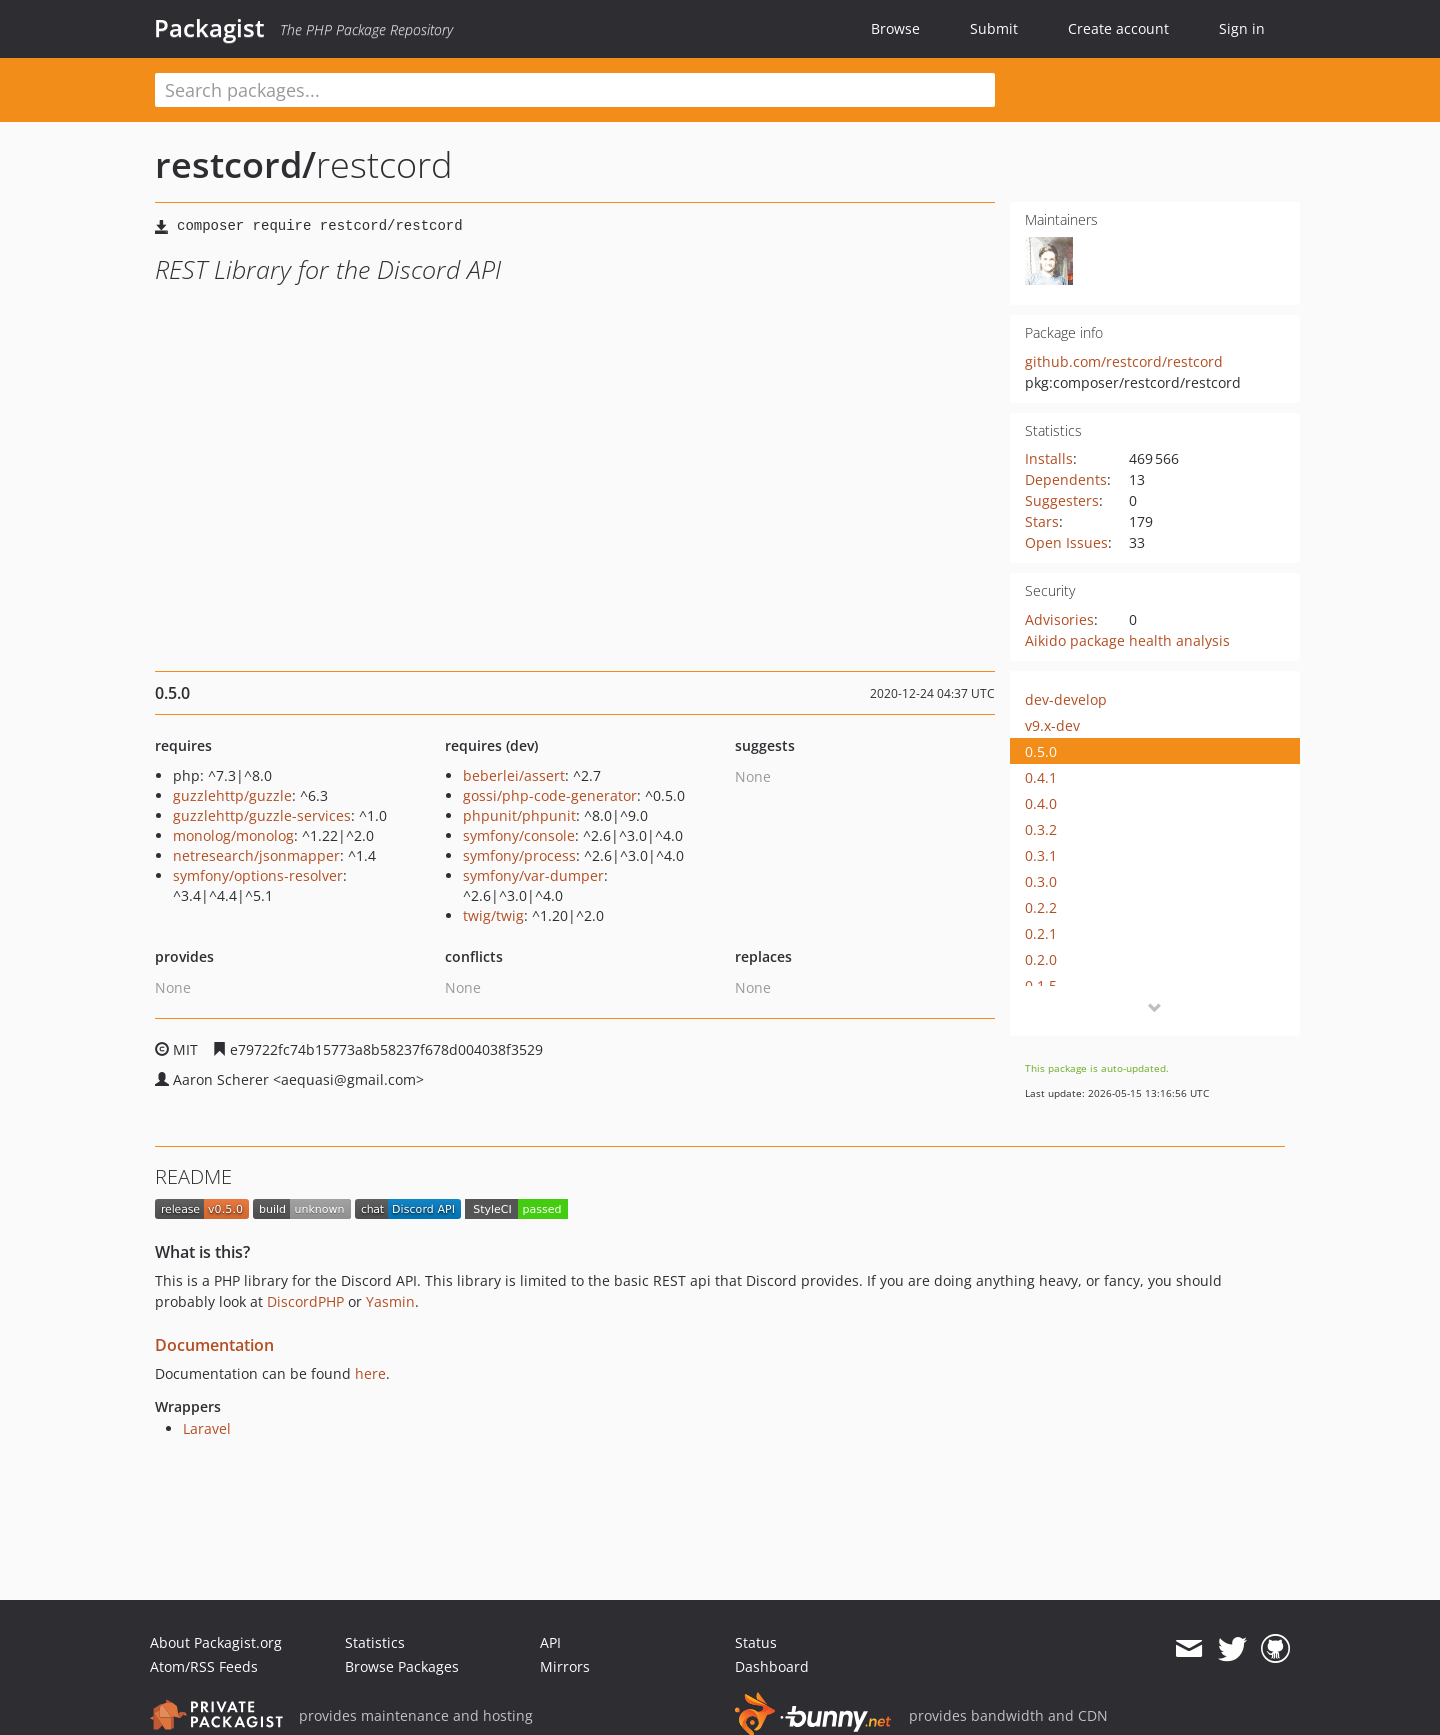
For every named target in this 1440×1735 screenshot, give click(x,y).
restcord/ (235, 164)
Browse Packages (402, 1666)
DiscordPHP (305, 1301)
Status (756, 1642)
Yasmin (390, 1301)
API (550, 1642)
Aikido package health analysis (1127, 640)
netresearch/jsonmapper (256, 855)
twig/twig (493, 915)
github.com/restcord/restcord (1124, 361)
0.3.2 (1041, 829)
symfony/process (519, 855)
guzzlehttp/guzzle (232, 795)
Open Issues (1066, 542)
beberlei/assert (514, 775)
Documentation (214, 1345)
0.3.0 (1041, 881)
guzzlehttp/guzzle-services (262, 815)
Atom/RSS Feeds (204, 1666)
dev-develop (1066, 699)
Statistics (375, 1642)
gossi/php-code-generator (550, 795)
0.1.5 (1041, 985)
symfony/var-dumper (533, 875)
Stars (1042, 521)
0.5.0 (1041, 751)
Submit (994, 28)
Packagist (209, 28)
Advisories (1059, 619)
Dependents (1066, 479)
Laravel (207, 1428)
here (370, 1373)
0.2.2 (1041, 907)
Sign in (1242, 28)
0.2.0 (1041, 959)
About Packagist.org (216, 1642)
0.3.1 (1041, 855)
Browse (895, 28)
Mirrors (565, 1666)
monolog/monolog (233, 835)
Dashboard (772, 1666)
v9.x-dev (1052, 725)
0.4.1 (1041, 777)
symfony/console (519, 835)
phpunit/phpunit (519, 815)
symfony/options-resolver (258, 875)
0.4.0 (1041, 803)
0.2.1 (1041, 933)
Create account (1118, 28)
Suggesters (1062, 500)
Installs (1049, 458)
